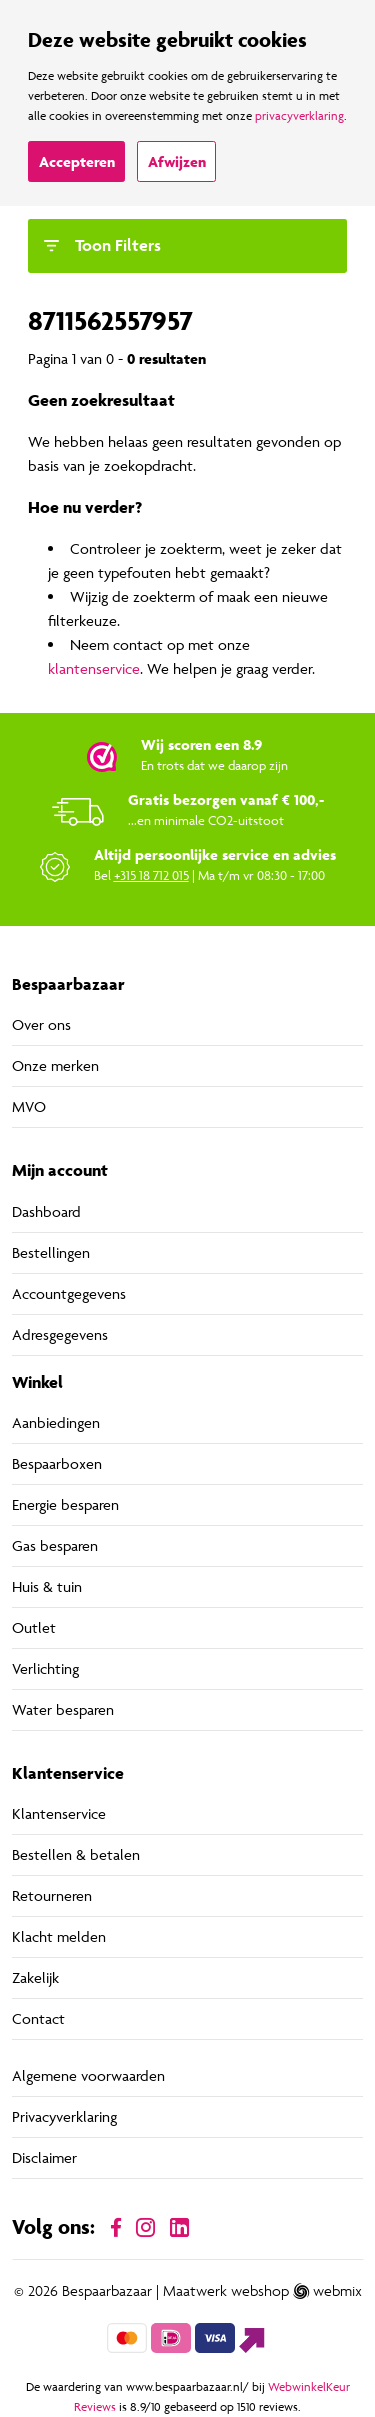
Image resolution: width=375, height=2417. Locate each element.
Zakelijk (35, 1977)
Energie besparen (65, 1504)
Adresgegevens (60, 1334)
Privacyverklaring (64, 2116)
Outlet (34, 1627)
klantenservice (94, 668)
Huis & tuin (47, 1586)
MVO (29, 1106)
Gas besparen (55, 1545)
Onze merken (55, 1065)
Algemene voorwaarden (88, 2075)
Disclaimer (44, 2157)
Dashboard (46, 1211)
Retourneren (52, 1895)
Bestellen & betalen (76, 1854)
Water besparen (63, 1709)
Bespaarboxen (57, 1463)
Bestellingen (51, 1252)
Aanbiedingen (56, 1422)
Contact (38, 2018)
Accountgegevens (69, 1293)
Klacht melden (59, 1936)
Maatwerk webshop (226, 2291)
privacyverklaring (299, 115)
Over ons (41, 1024)
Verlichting (45, 1668)
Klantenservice (59, 1813)
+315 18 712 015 (151, 875)
